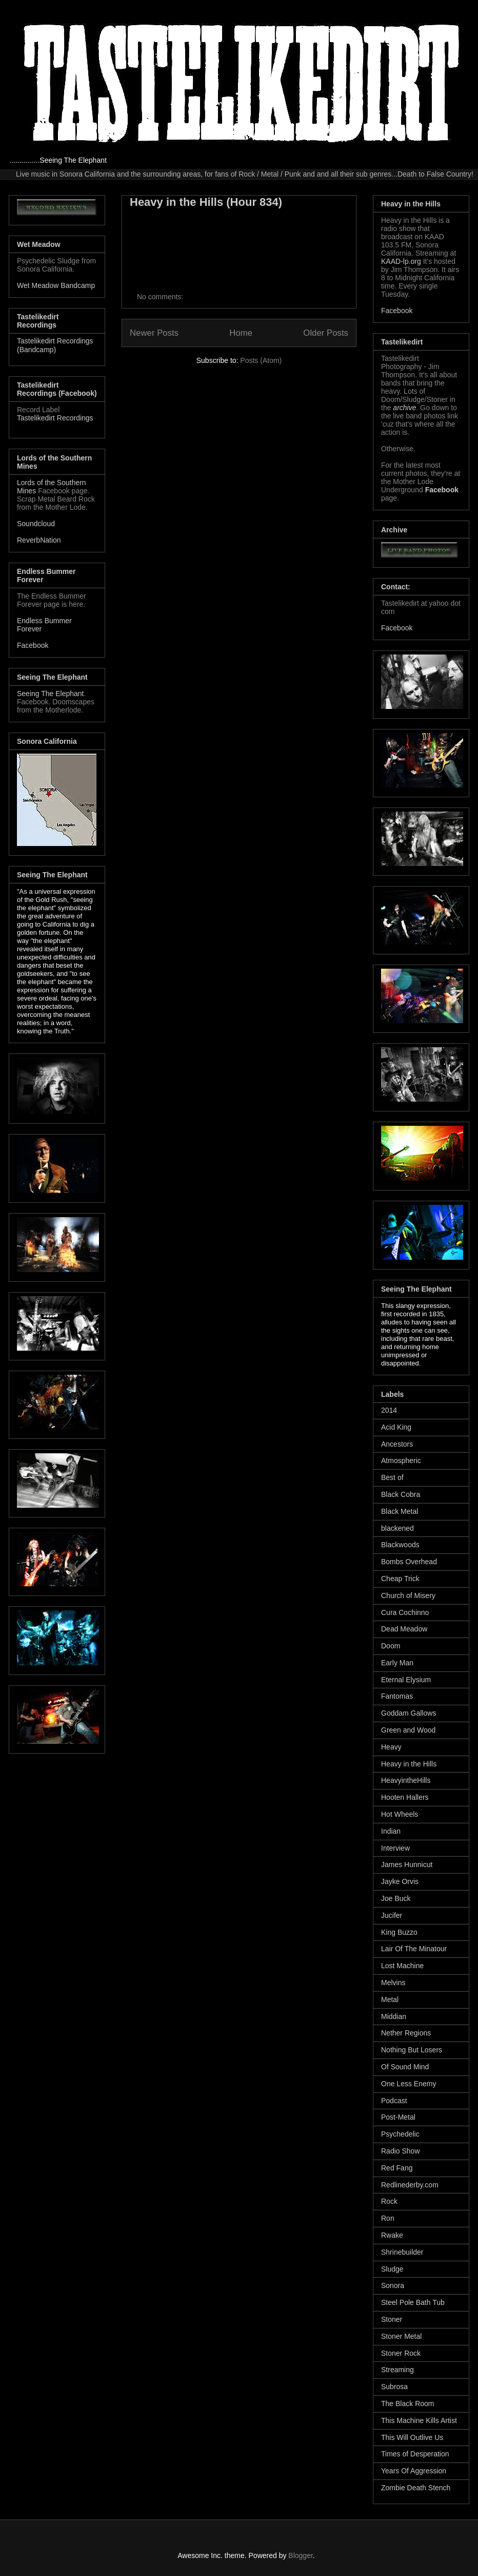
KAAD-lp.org (401, 261)
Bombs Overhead (409, 1562)
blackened (397, 1528)
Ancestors (397, 1444)
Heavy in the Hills (408, 1764)
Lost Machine (402, 1966)
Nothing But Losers (411, 2050)
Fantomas (397, 1696)
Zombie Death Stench (415, 2488)
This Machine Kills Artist (419, 2420)
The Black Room (407, 2403)
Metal (390, 1999)
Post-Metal (398, 2117)
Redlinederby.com (410, 2185)
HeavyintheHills (405, 1780)
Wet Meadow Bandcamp (56, 285)
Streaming (397, 2370)
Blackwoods (400, 1545)
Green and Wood (408, 1730)
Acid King (396, 1427)
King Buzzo (399, 1932)
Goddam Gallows (408, 1713)
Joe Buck (396, 1898)
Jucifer (391, 1915)
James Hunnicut (406, 1864)
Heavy (391, 1747)
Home (240, 333)
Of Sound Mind (405, 2067)
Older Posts (325, 333)
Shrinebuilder (402, 2252)
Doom (390, 1646)
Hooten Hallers (405, 1797)
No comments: (161, 297)
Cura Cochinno (405, 1612)
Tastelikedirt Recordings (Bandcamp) (55, 345)
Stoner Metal (401, 2336)
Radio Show (400, 2151)
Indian (391, 1831)
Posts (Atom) (261, 360)
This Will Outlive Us (412, 2437)
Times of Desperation (415, 2454)
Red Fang (396, 2168)
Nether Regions (406, 2033)
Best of (392, 1477)
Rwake (392, 2235)
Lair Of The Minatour (414, 1949)
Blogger (300, 2555)
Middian (393, 2016)
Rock (389, 2201)
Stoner (391, 2319)
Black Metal (399, 1511)
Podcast (394, 2101)
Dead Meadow (404, 1629)
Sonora (392, 2285)
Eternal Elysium (406, 1680)
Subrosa (394, 2386)
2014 (389, 1410)
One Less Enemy (408, 2084)
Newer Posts (154, 333)
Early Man (397, 1663)
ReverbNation (39, 540)
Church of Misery (408, 1595)
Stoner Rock (401, 2353)
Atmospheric (401, 1460)
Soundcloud (36, 524)
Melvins (393, 1982)
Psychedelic (400, 2134)
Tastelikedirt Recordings (55, 418)
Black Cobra (400, 1494)
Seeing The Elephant (50, 693)
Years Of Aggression (413, 2471)
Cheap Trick (400, 1578)
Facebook (32, 645)
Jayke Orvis (400, 1881)
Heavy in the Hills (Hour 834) (206, 202)
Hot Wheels (399, 1814)
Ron (387, 2218)
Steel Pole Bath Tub (413, 2302)
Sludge (392, 2269)
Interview (395, 1848)
